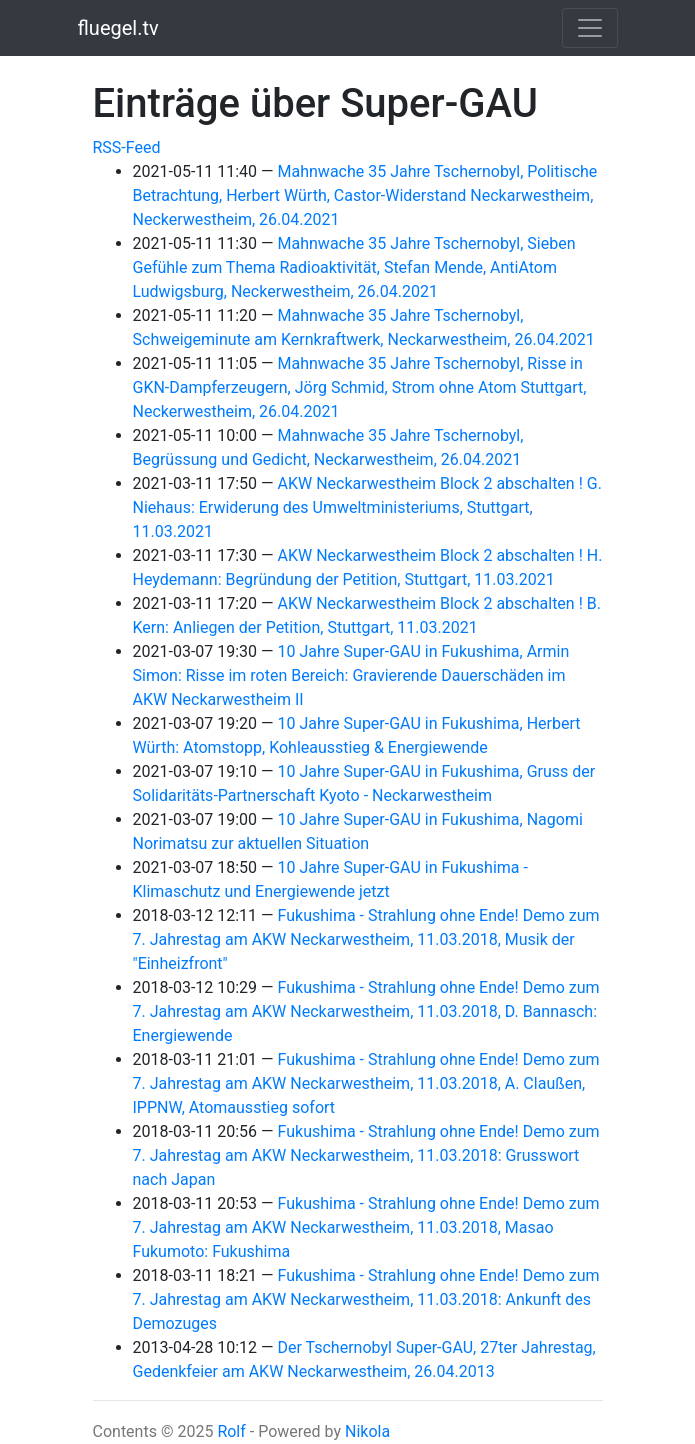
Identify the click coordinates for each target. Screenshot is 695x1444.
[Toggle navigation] (590, 28)
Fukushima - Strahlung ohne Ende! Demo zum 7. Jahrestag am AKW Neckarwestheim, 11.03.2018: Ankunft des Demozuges (366, 1299)
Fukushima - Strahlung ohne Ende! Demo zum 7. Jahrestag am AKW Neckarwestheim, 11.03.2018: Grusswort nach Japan (366, 1155)
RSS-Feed (127, 147)
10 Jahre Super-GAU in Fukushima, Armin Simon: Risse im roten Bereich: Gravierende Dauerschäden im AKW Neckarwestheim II (351, 675)
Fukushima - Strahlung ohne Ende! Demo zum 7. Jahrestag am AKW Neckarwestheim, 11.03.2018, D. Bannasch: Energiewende (366, 1011)
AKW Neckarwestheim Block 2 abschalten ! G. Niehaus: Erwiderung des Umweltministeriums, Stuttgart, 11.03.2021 (367, 507)
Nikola (367, 1431)
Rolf (231, 1431)
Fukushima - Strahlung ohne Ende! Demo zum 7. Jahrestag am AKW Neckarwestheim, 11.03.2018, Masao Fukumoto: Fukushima (366, 1227)
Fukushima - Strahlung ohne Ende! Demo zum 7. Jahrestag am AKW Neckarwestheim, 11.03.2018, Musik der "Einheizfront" (366, 939)
